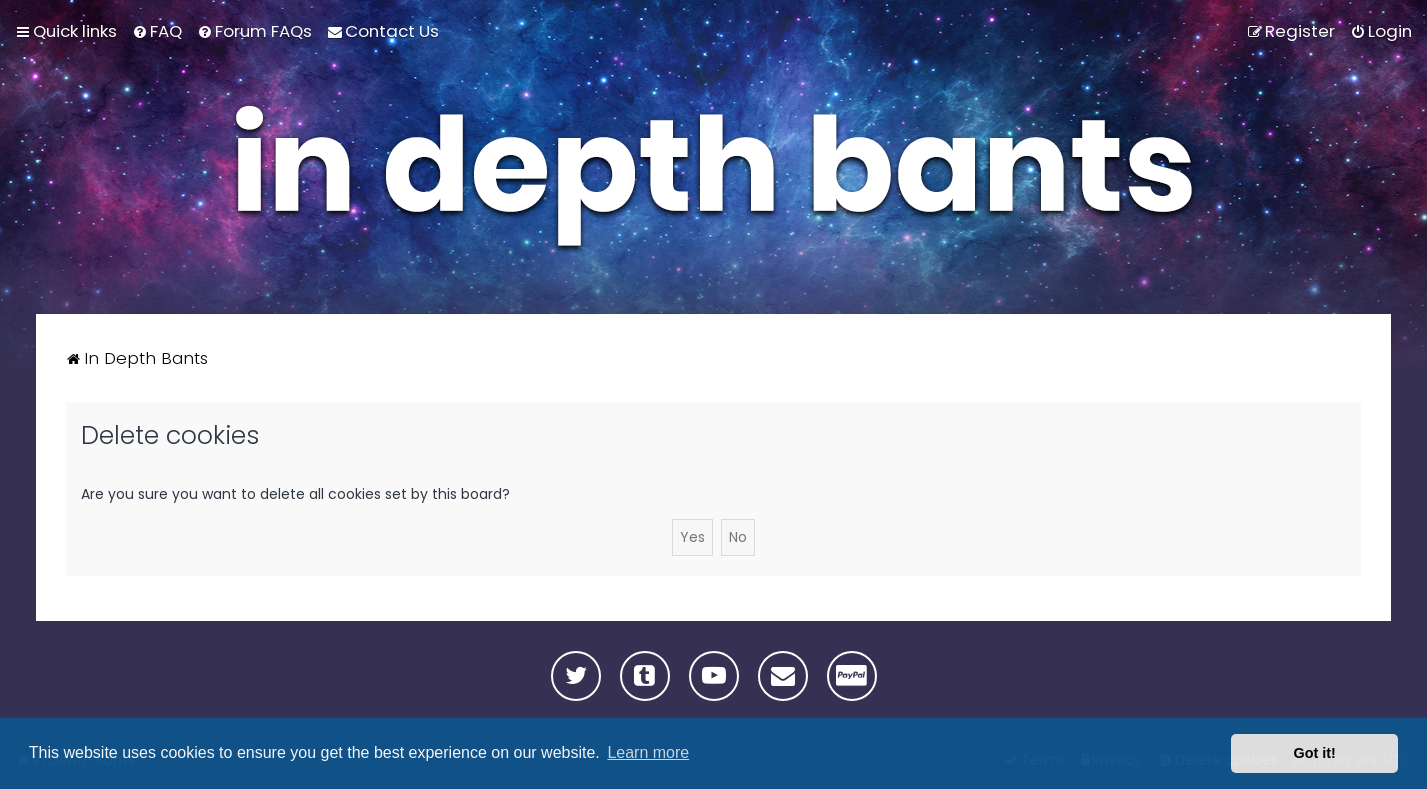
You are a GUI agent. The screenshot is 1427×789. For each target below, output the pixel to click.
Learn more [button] (648, 752)
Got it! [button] (1315, 753)
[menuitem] (157, 31)
